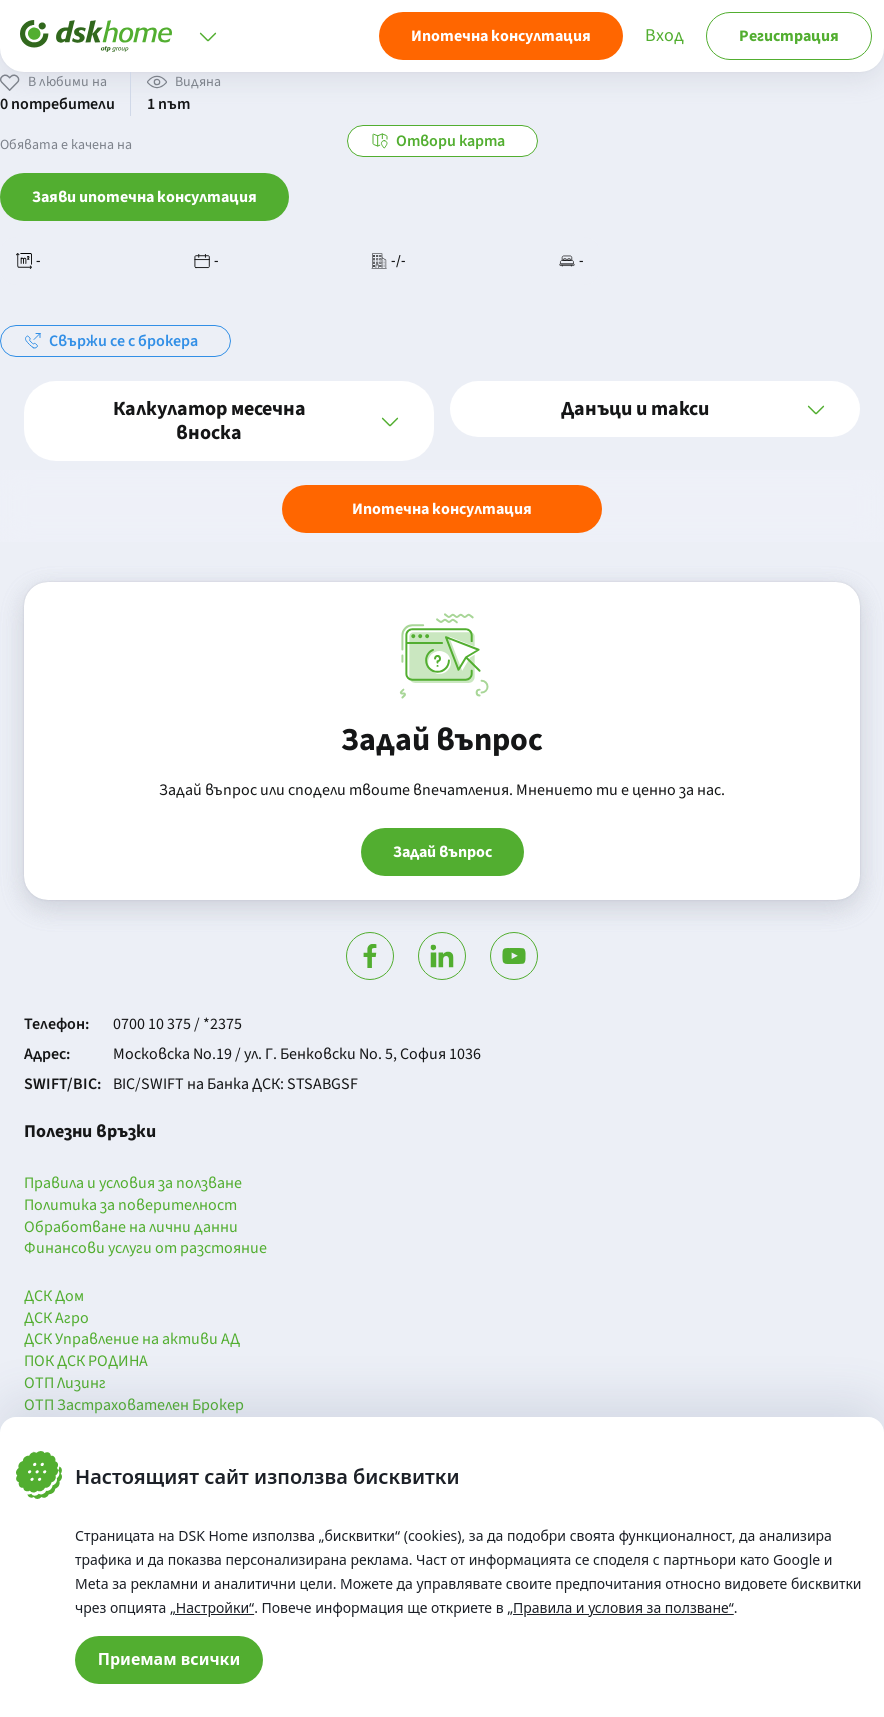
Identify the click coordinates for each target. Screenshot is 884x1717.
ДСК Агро (56, 1319)
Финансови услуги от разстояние (145, 1249)
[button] (229, 421)
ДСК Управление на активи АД (132, 1340)
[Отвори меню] (208, 36)
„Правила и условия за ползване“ (620, 1607)
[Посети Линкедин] (442, 956)
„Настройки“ (212, 1607)
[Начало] (96, 36)
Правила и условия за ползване (133, 1184)
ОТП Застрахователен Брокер (134, 1406)
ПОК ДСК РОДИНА (86, 1362)
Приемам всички (169, 1659)
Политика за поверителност (130, 1206)
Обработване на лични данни (131, 1228)
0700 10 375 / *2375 (177, 1024)
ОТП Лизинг (65, 1384)
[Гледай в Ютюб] (514, 956)
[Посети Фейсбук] (370, 956)
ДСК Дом (54, 1297)
